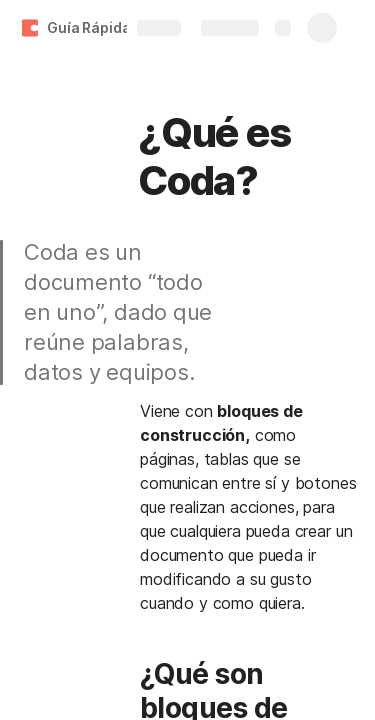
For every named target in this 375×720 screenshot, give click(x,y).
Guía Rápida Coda (109, 27)
